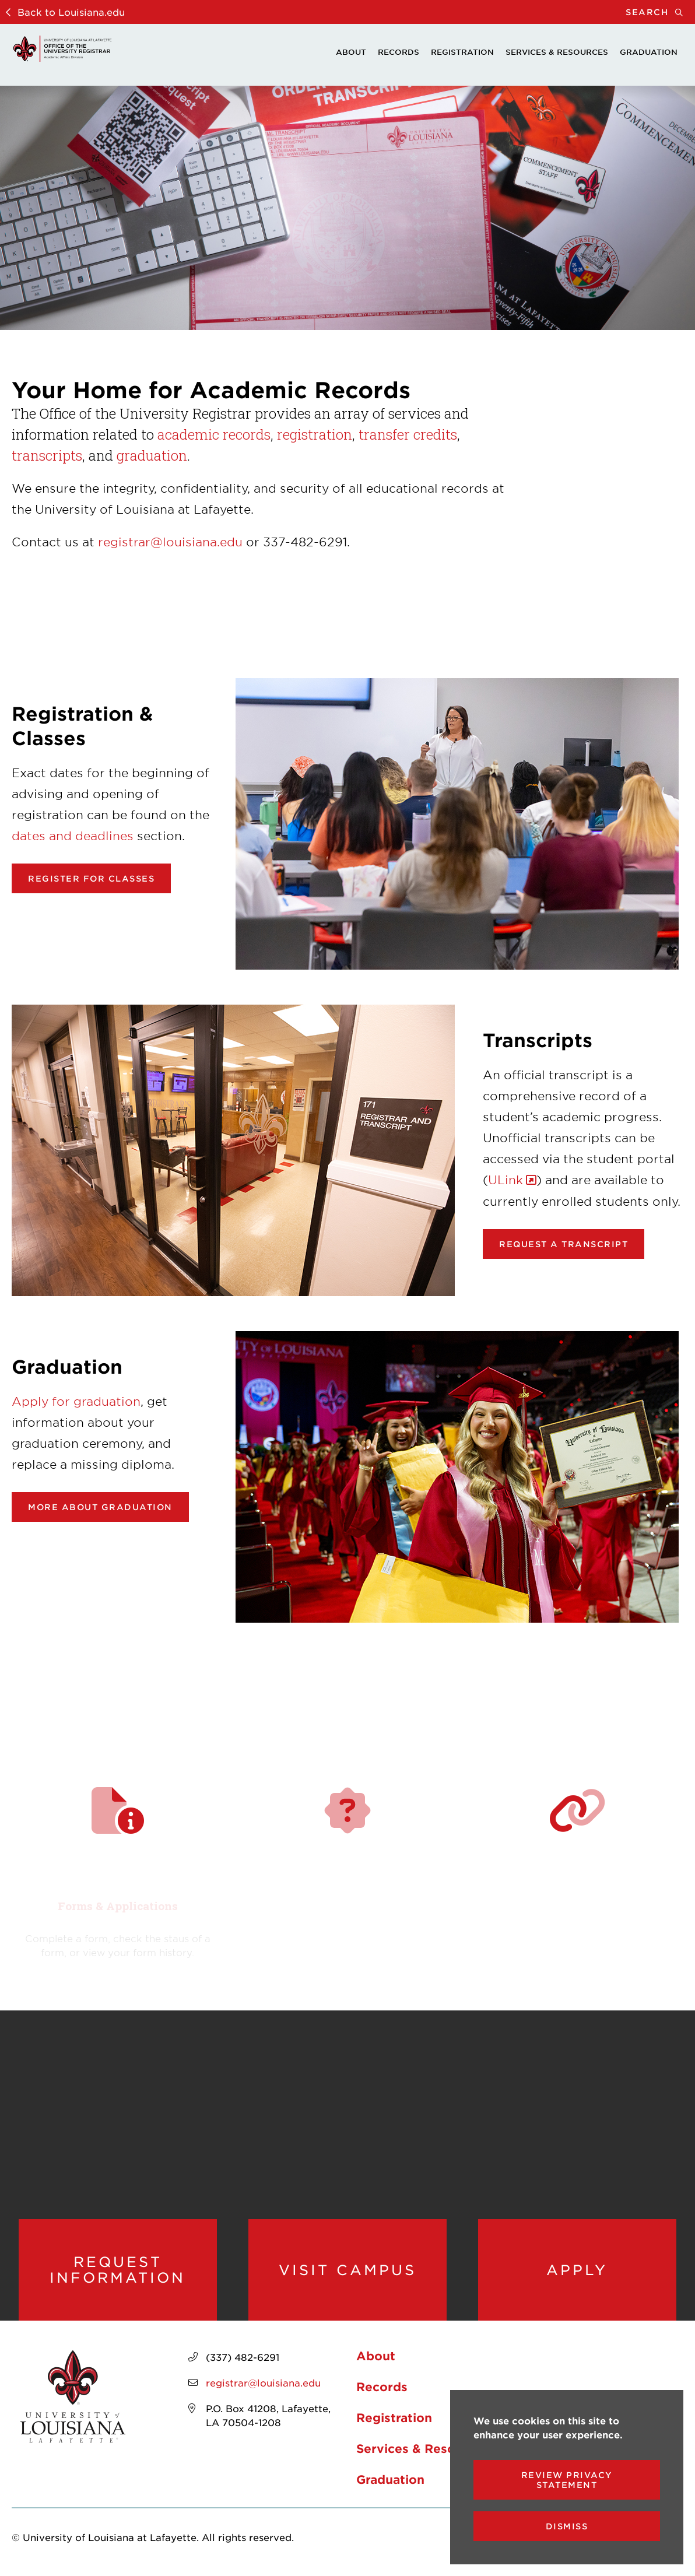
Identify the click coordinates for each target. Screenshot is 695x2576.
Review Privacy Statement (567, 2480)
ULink (505, 1180)
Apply (577, 2270)
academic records (214, 434)
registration (314, 434)
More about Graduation (100, 1507)
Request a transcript (563, 1244)
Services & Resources (557, 52)
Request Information (117, 2270)
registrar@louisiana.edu (170, 542)
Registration (462, 52)
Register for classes (91, 878)
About (351, 52)
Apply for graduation (76, 1401)
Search (660, 12)
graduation (152, 455)
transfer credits (408, 434)
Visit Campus (347, 2270)
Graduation (649, 52)
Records (398, 52)
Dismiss (567, 2526)
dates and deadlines (73, 836)
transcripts (47, 455)
